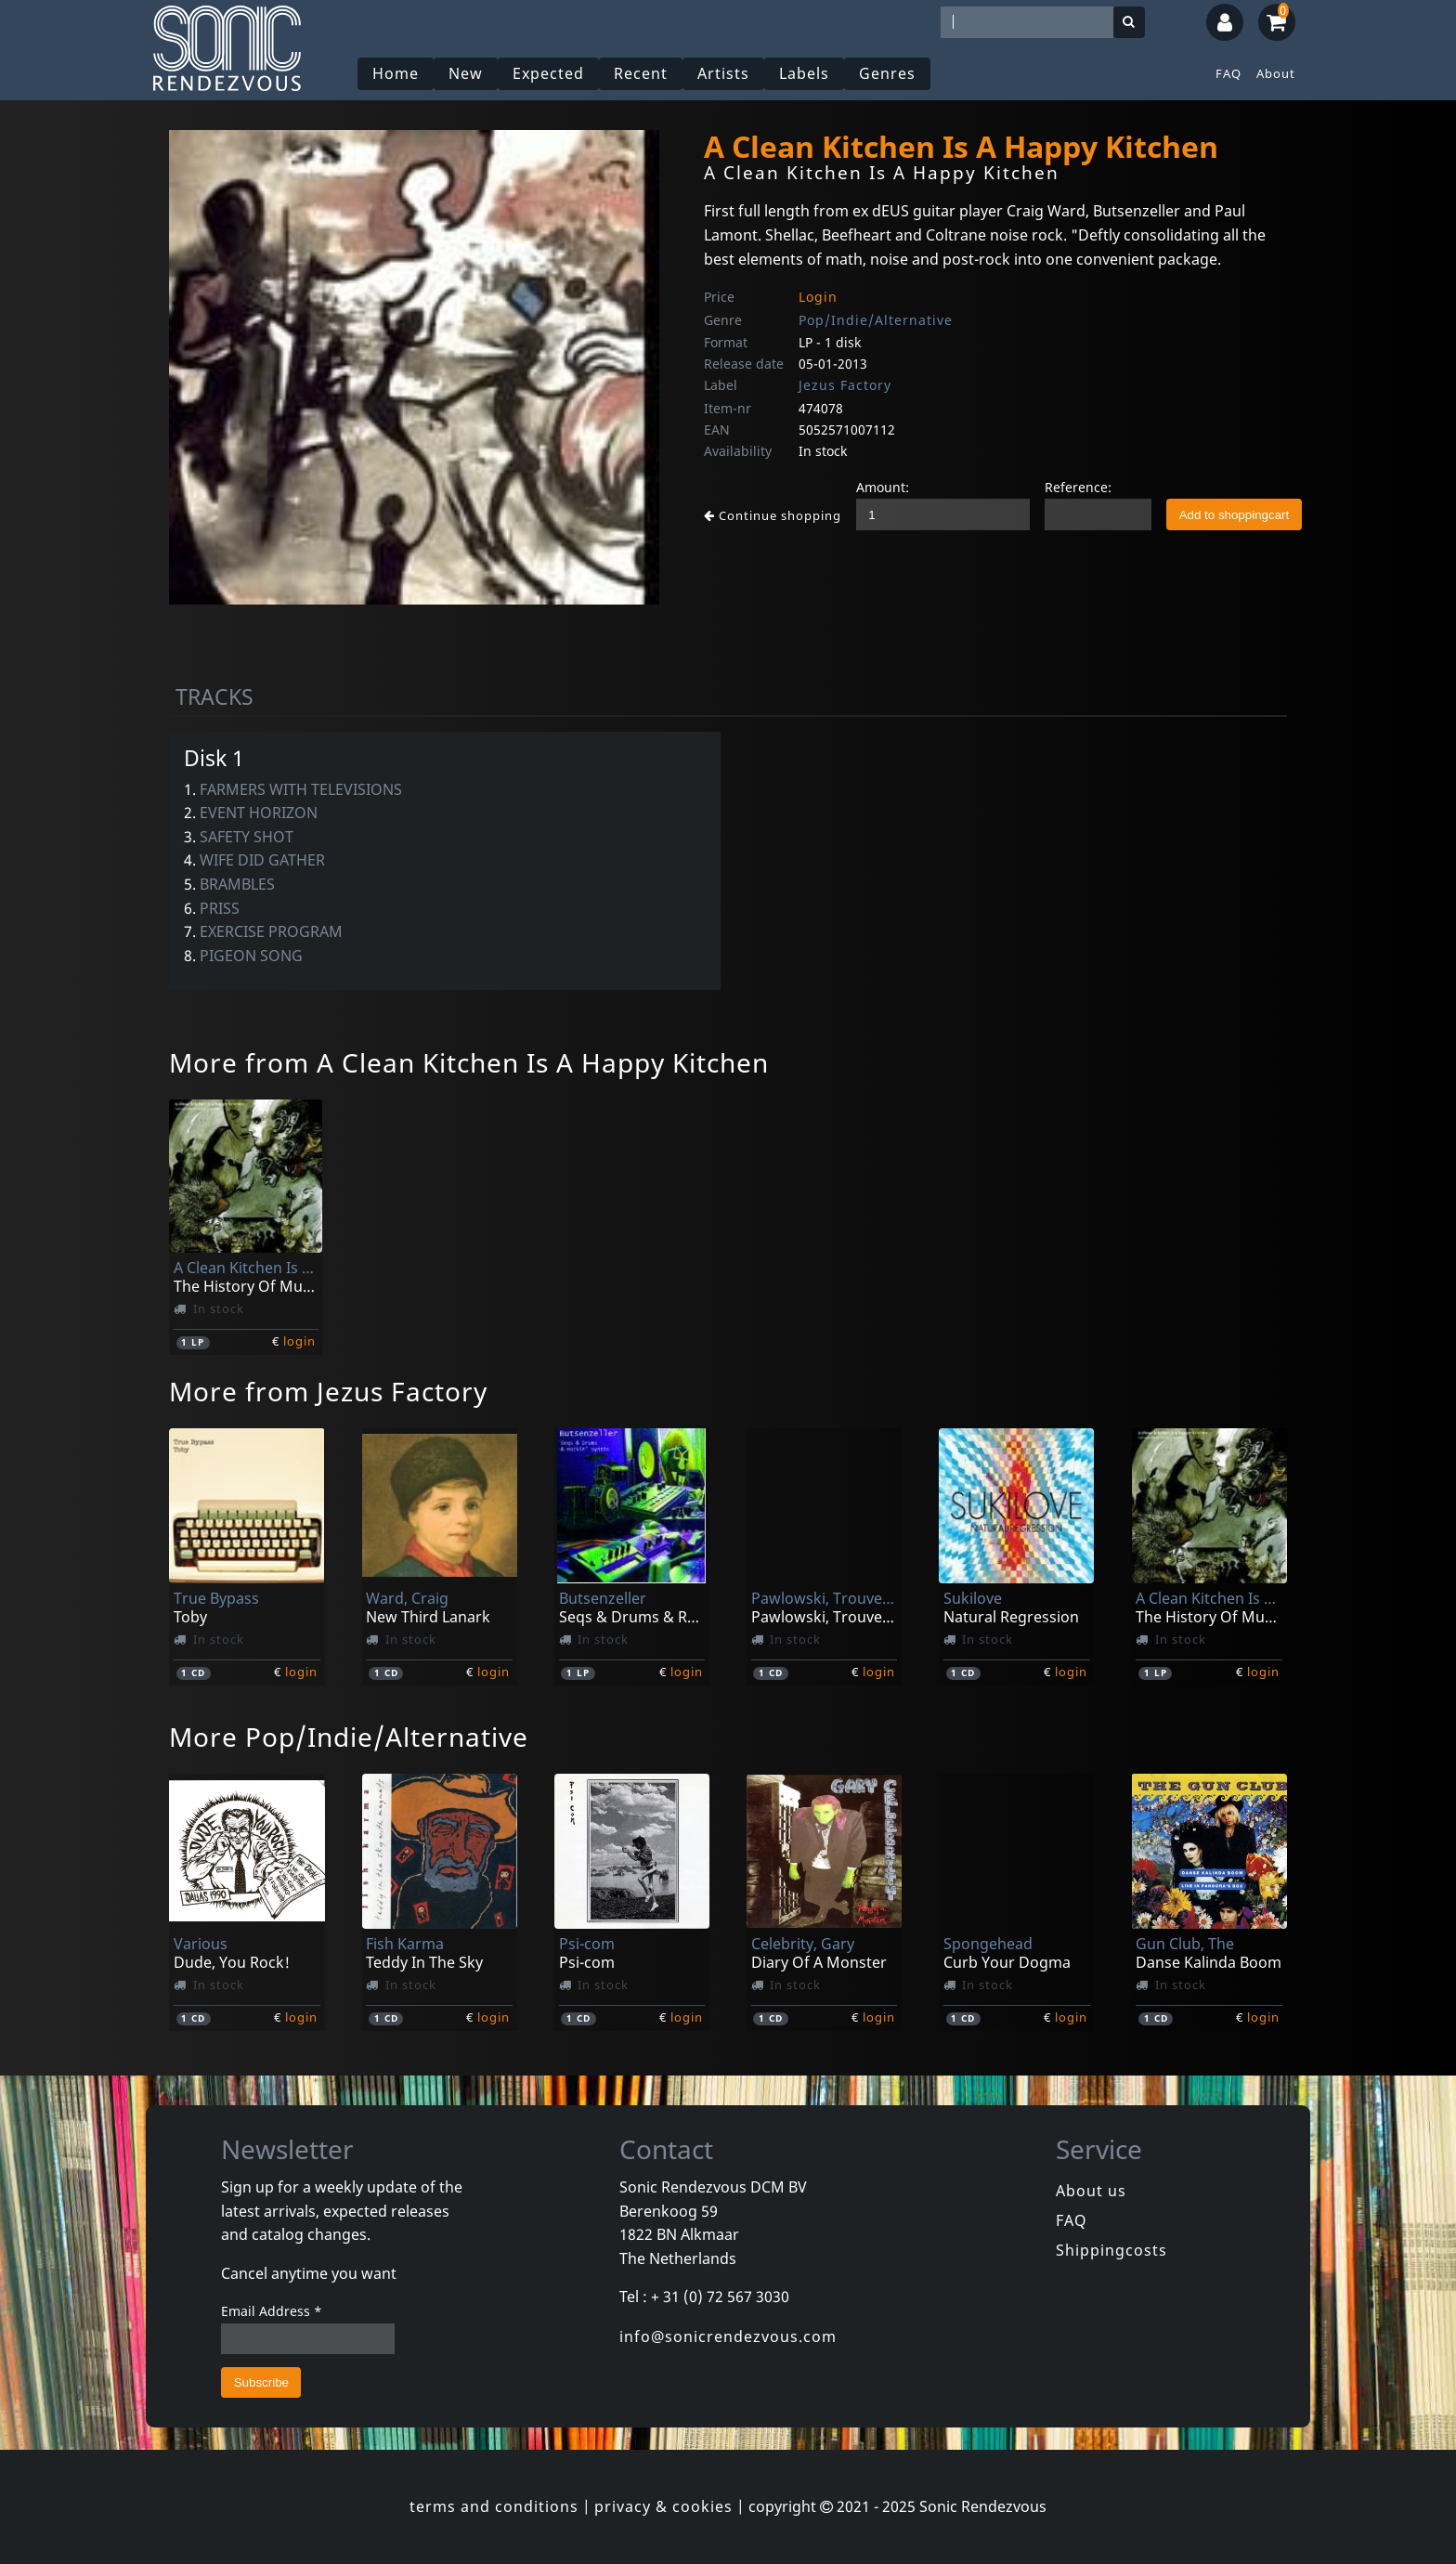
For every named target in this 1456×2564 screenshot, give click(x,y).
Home (395, 73)
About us (1091, 2190)
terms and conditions (494, 2506)
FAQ (1229, 73)
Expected (548, 73)
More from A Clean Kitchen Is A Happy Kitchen (469, 1062)
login (299, 1341)
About (1275, 73)
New (465, 73)
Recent (641, 73)
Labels (804, 73)
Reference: (1078, 487)
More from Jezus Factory (328, 1391)
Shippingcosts (1111, 2250)
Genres (887, 73)
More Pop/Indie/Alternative (348, 1736)
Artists (723, 73)
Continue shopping (772, 515)
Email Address (271, 2311)
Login (818, 297)
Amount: (882, 487)
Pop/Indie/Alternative (876, 320)
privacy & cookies (663, 2506)
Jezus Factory (845, 385)
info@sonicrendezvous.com (728, 2336)
